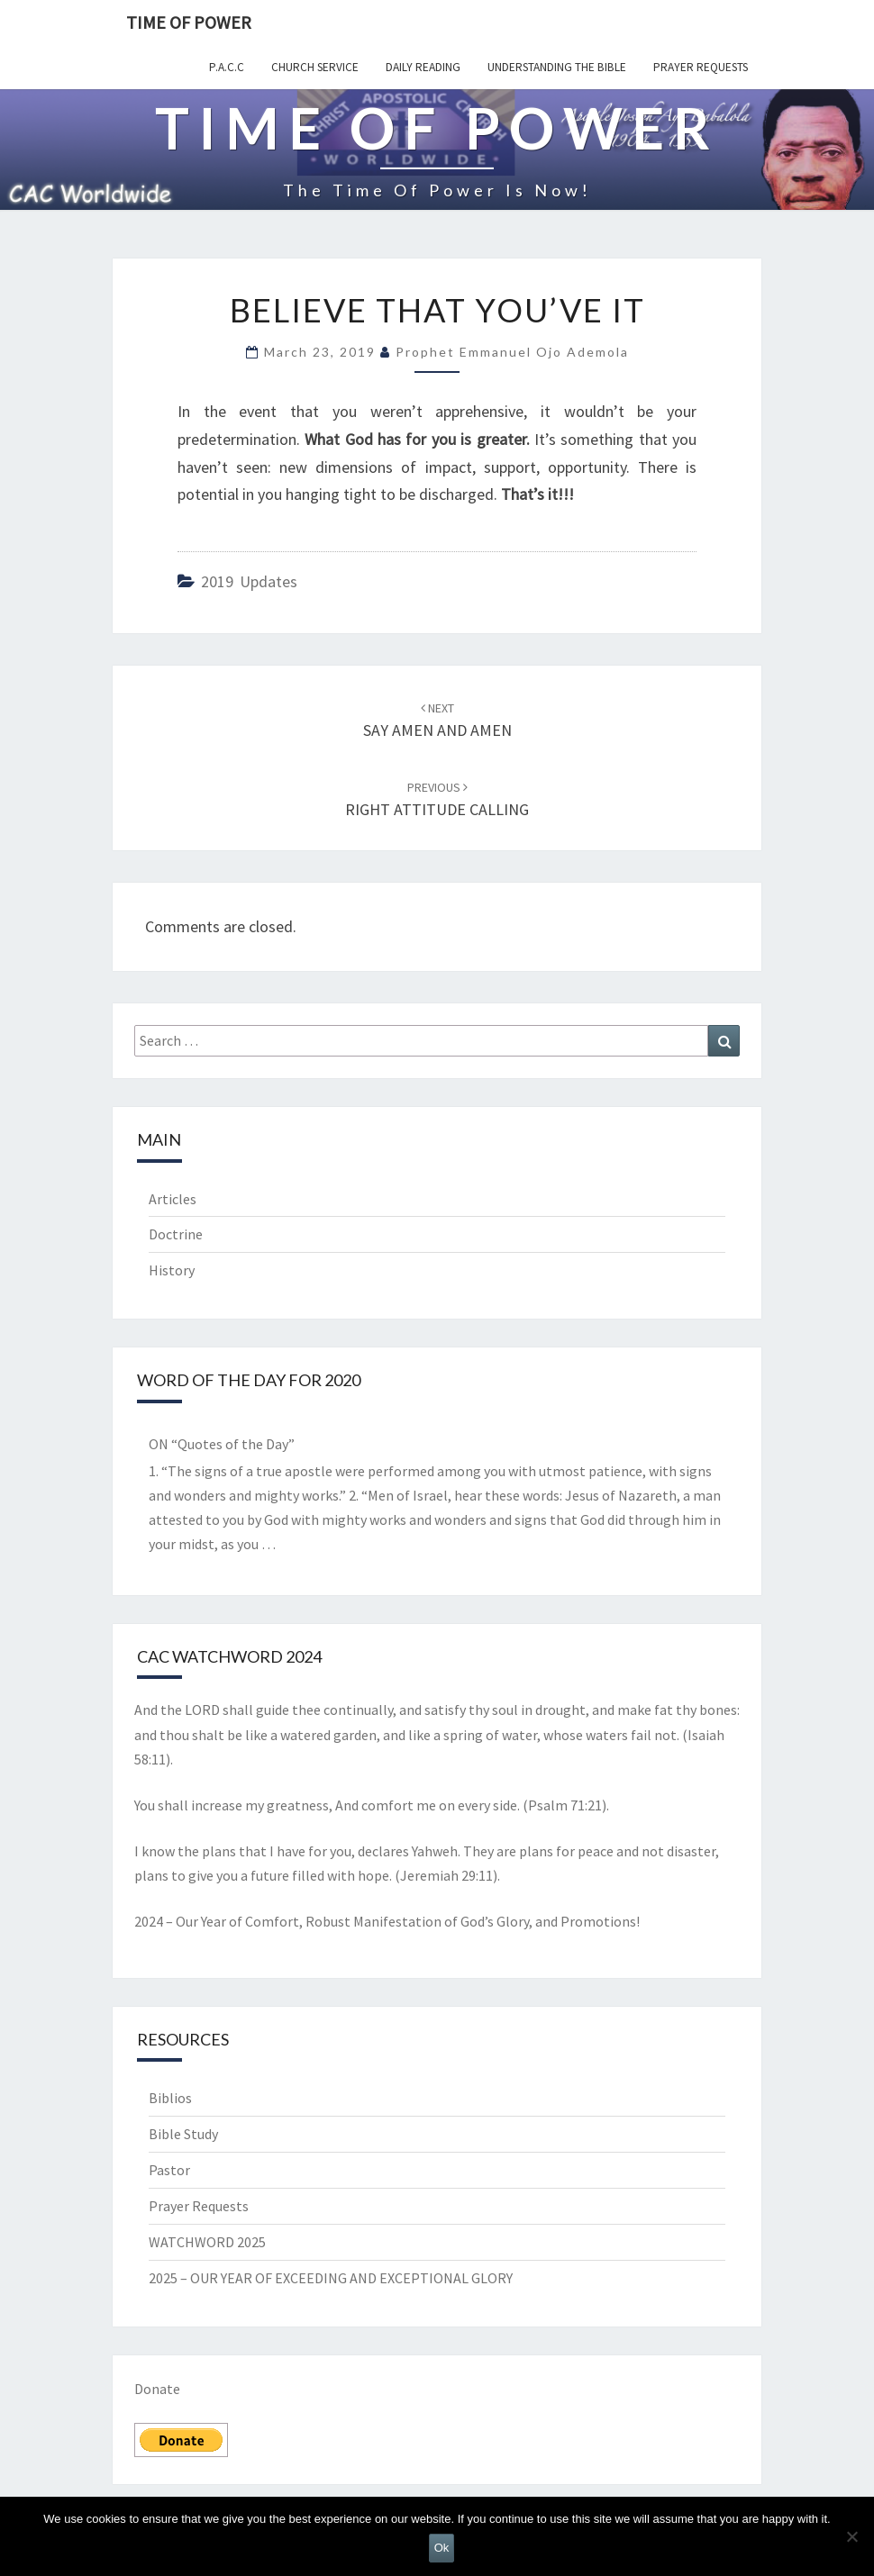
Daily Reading (423, 67)
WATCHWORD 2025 (207, 2242)
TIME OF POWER (188, 22)
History (172, 1270)
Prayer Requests (700, 67)
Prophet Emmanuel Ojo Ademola (512, 351)
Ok (442, 2547)
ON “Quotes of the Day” (222, 1444)
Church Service (315, 67)
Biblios (170, 2098)
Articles (172, 1199)
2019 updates (249, 581)
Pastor (169, 2170)
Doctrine (176, 1234)
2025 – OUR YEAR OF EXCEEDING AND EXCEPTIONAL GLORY (331, 2278)
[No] (851, 2536)
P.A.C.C (226, 67)
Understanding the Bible (556, 67)
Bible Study (183, 2134)
